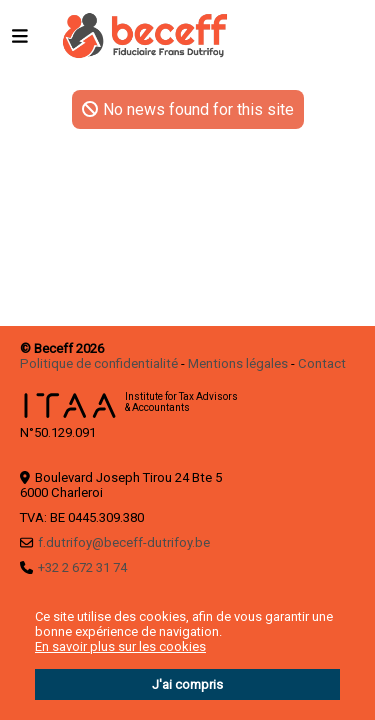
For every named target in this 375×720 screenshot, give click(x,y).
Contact (322, 363)
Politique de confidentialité (99, 363)
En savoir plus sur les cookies (120, 646)
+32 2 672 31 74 (82, 567)
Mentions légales (238, 363)
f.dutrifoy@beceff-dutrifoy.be (124, 542)
